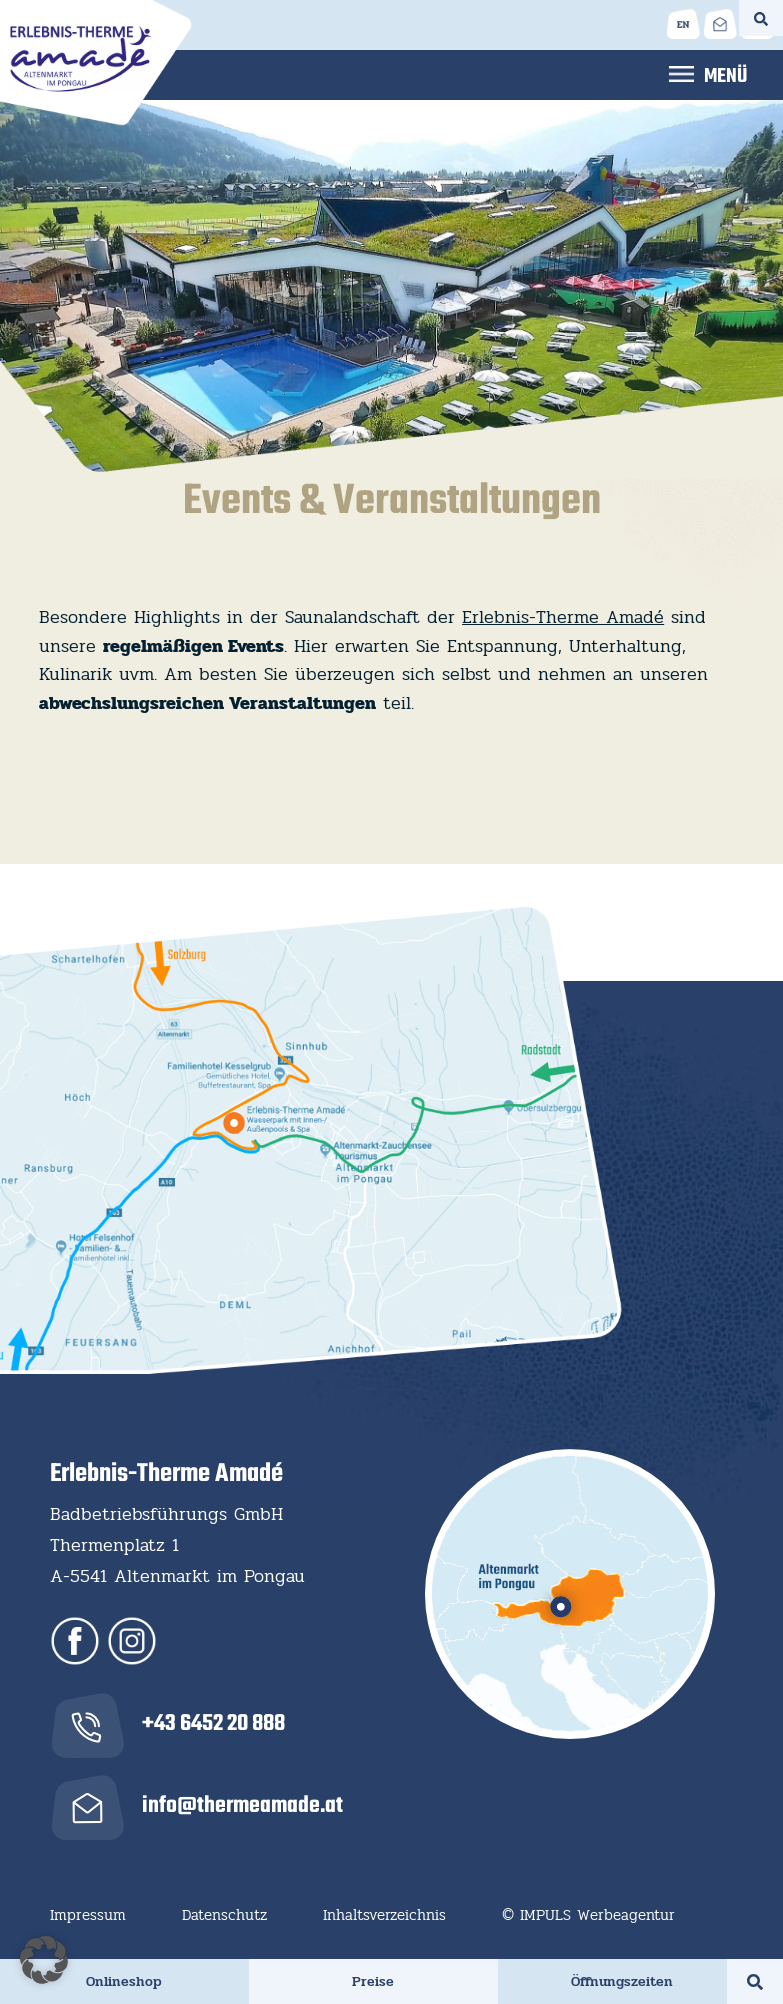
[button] (44, 1960)
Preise (373, 1981)
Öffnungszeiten (622, 1981)
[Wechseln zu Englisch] (683, 23)
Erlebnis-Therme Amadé (563, 617)
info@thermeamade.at (242, 1806)
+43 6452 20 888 (213, 1724)
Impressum (88, 1915)
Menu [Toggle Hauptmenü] (708, 73)
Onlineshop (124, 1981)
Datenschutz (224, 1915)
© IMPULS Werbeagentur (588, 1915)
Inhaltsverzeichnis (384, 1915)
